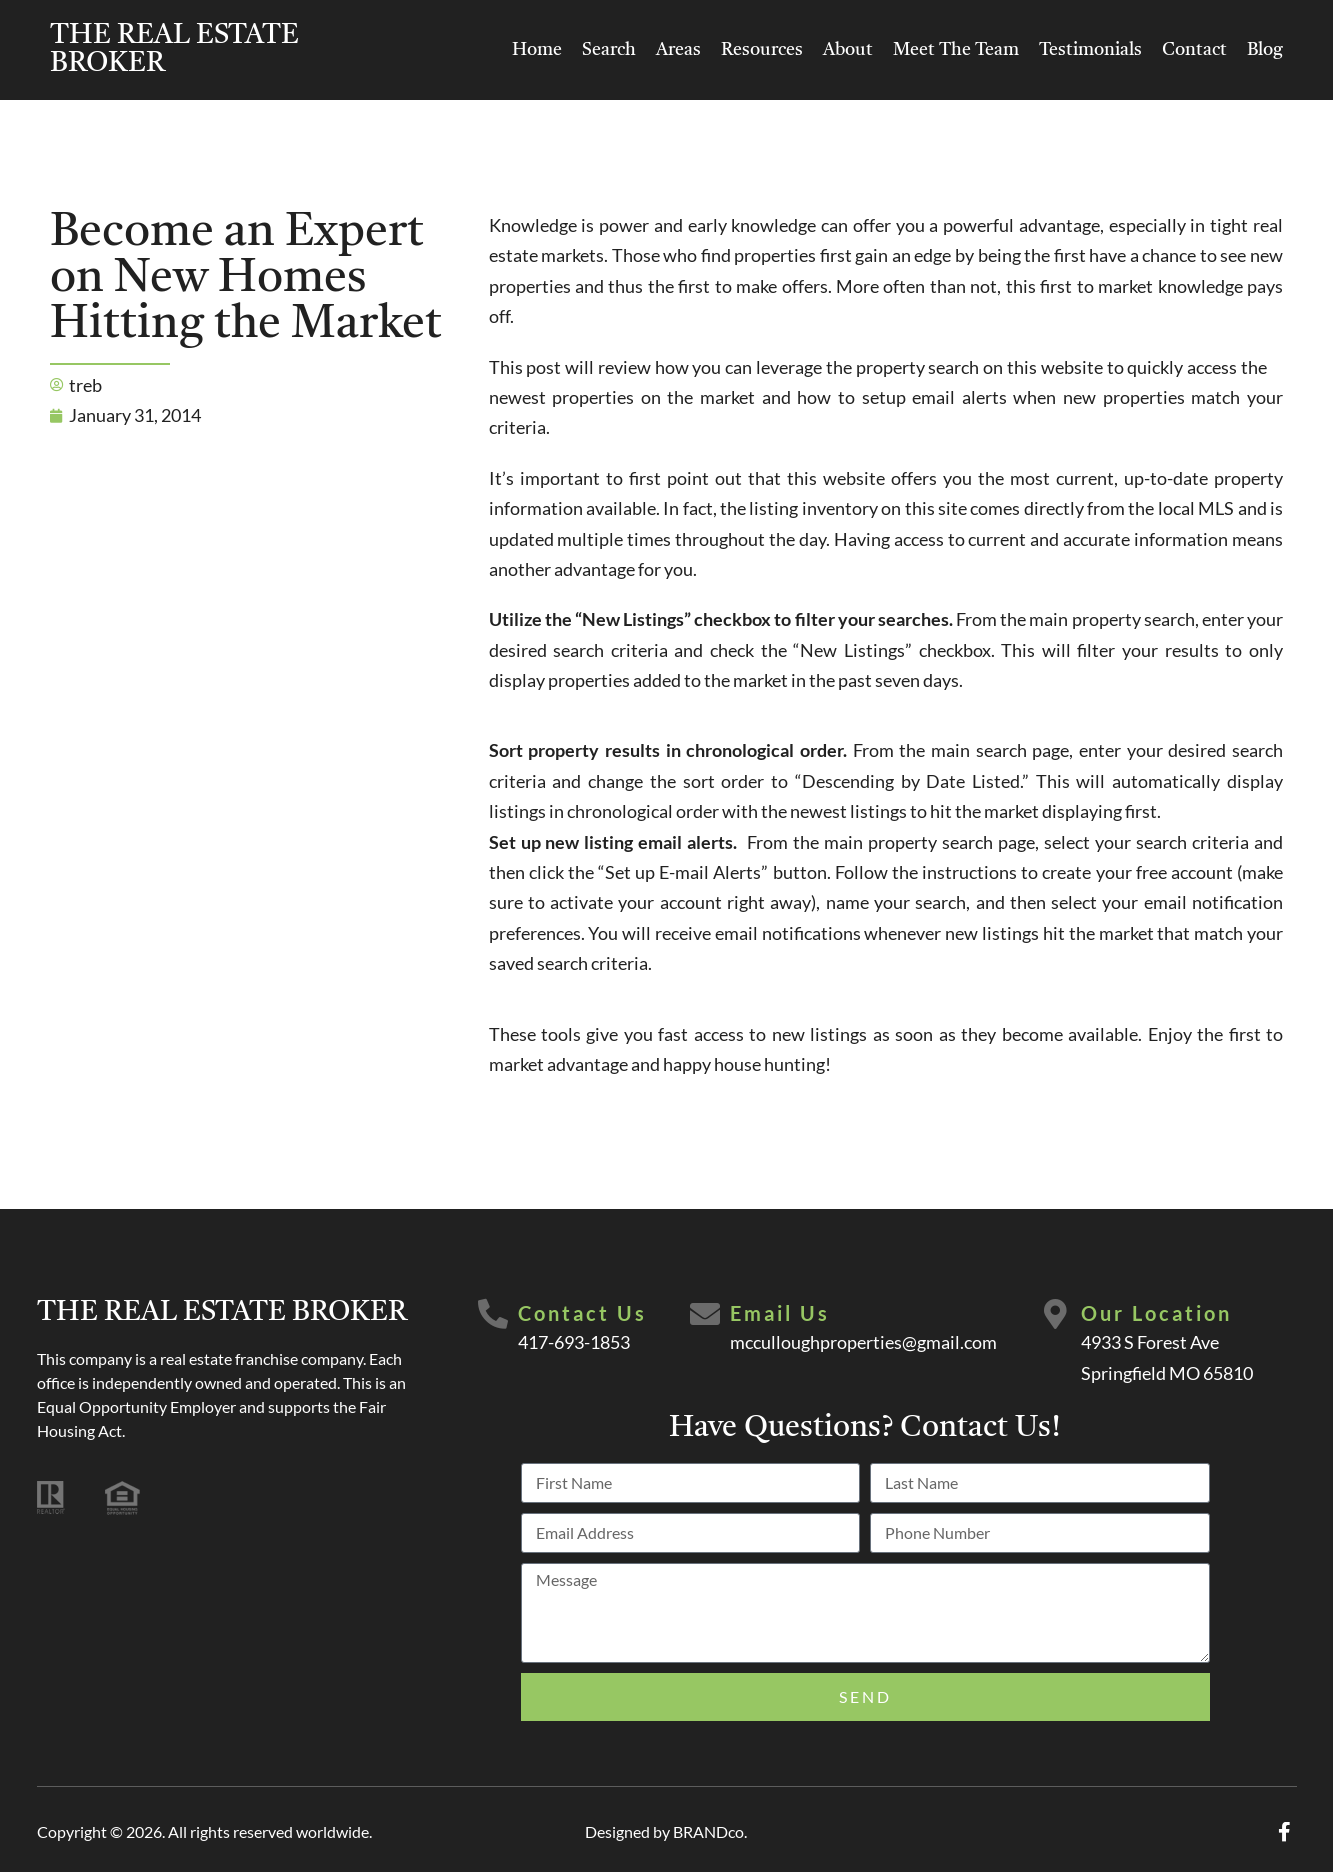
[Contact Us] (493, 1314)
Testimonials (1090, 50)
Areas (678, 50)
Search (609, 50)
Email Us (780, 1313)
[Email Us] (705, 1314)
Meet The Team (956, 50)
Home (537, 50)
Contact (1194, 50)
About (848, 50)
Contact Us (582, 1313)
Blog (1265, 50)
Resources (762, 50)
